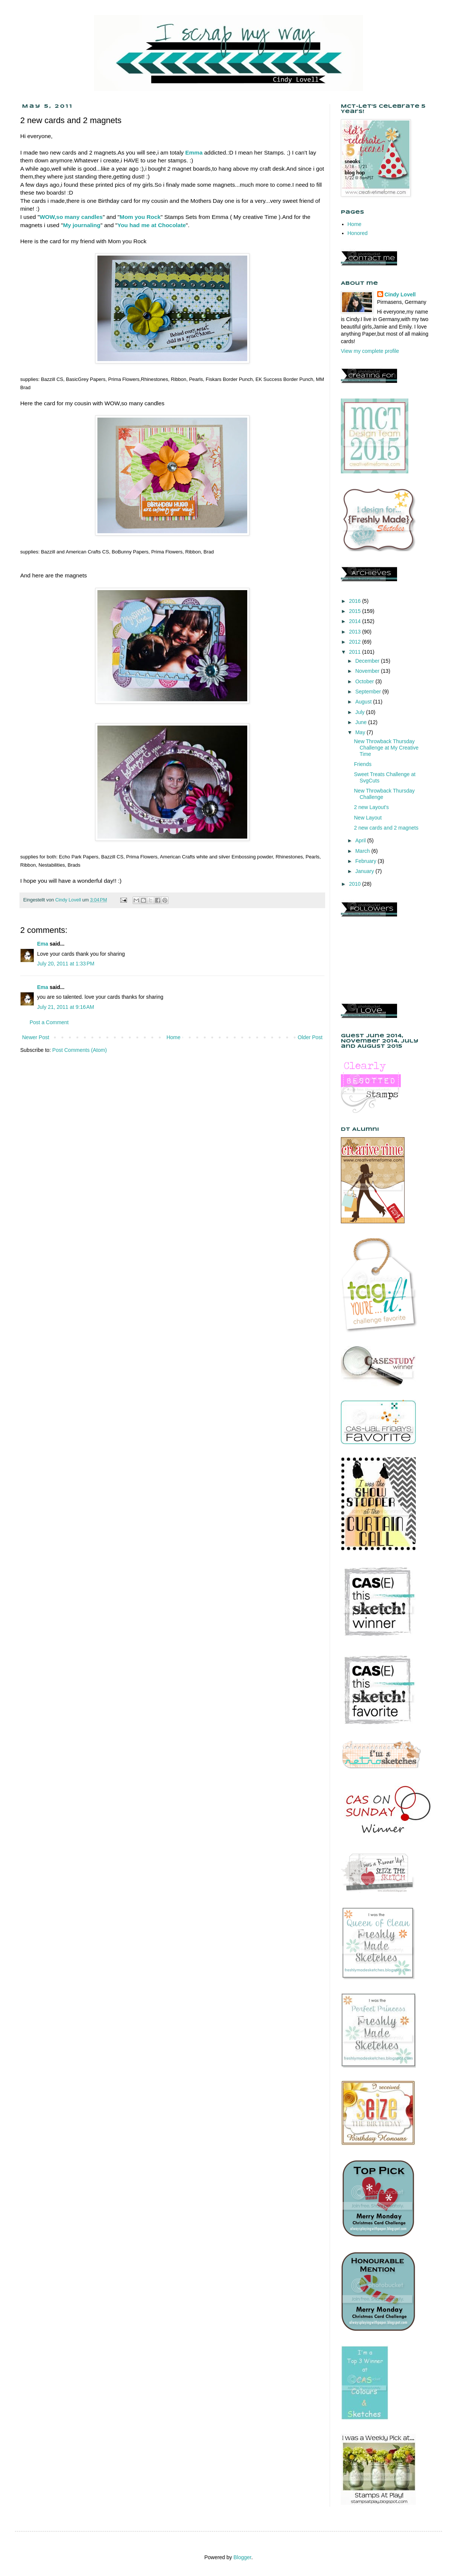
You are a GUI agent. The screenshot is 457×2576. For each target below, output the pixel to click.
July (360, 712)
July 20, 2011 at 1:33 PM (65, 964)
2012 (355, 642)
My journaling (81, 225)
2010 (355, 884)
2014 (355, 621)
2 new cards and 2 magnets (386, 828)
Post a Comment (49, 1022)
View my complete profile (370, 351)
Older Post (310, 1037)
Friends (363, 764)
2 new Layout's (371, 807)
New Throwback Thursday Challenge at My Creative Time (386, 747)
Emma (194, 152)
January (365, 871)
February (366, 861)
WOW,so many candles (71, 217)
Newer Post (35, 1037)
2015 (355, 611)
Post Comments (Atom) (79, 1050)
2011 (355, 652)
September (368, 692)
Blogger (242, 2557)
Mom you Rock (139, 217)
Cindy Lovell (400, 294)
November (368, 671)
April (361, 840)
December (368, 661)
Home (173, 1037)
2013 (355, 632)
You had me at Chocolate (151, 225)
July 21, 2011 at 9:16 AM (65, 1007)
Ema (42, 944)
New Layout (368, 818)
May (360, 732)
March (363, 851)
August (364, 702)
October (365, 681)
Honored (358, 233)
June (361, 722)
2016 (355, 601)
